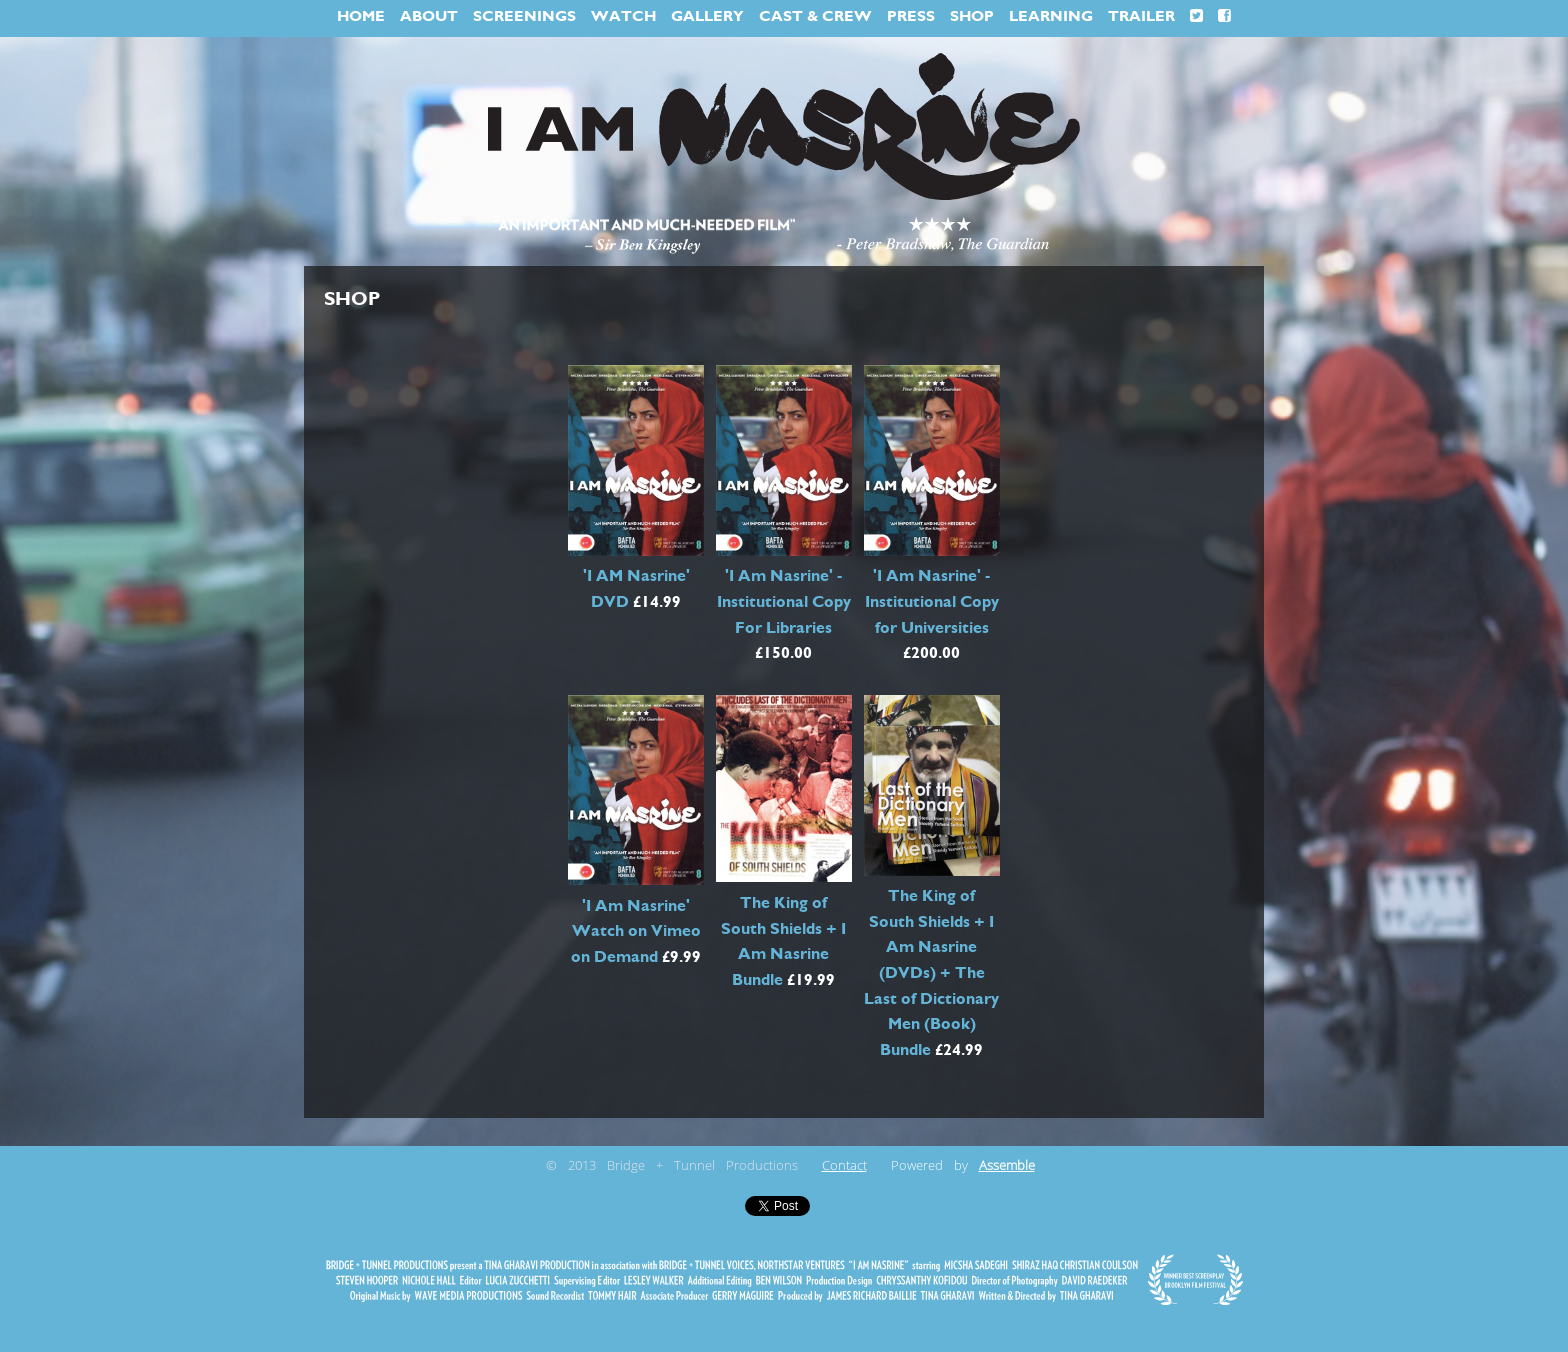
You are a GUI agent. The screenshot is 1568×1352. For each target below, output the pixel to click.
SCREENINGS (524, 16)
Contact (844, 1166)
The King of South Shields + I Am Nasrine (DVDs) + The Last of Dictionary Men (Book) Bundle (931, 973)
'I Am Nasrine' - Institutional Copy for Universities (932, 601)
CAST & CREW (815, 16)
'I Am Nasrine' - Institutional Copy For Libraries (784, 601)
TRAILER (1141, 16)
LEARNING (1051, 16)
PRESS (911, 16)
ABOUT (429, 16)
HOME (361, 16)
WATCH (623, 16)
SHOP (972, 16)
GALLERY (707, 16)
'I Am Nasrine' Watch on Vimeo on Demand (636, 931)
